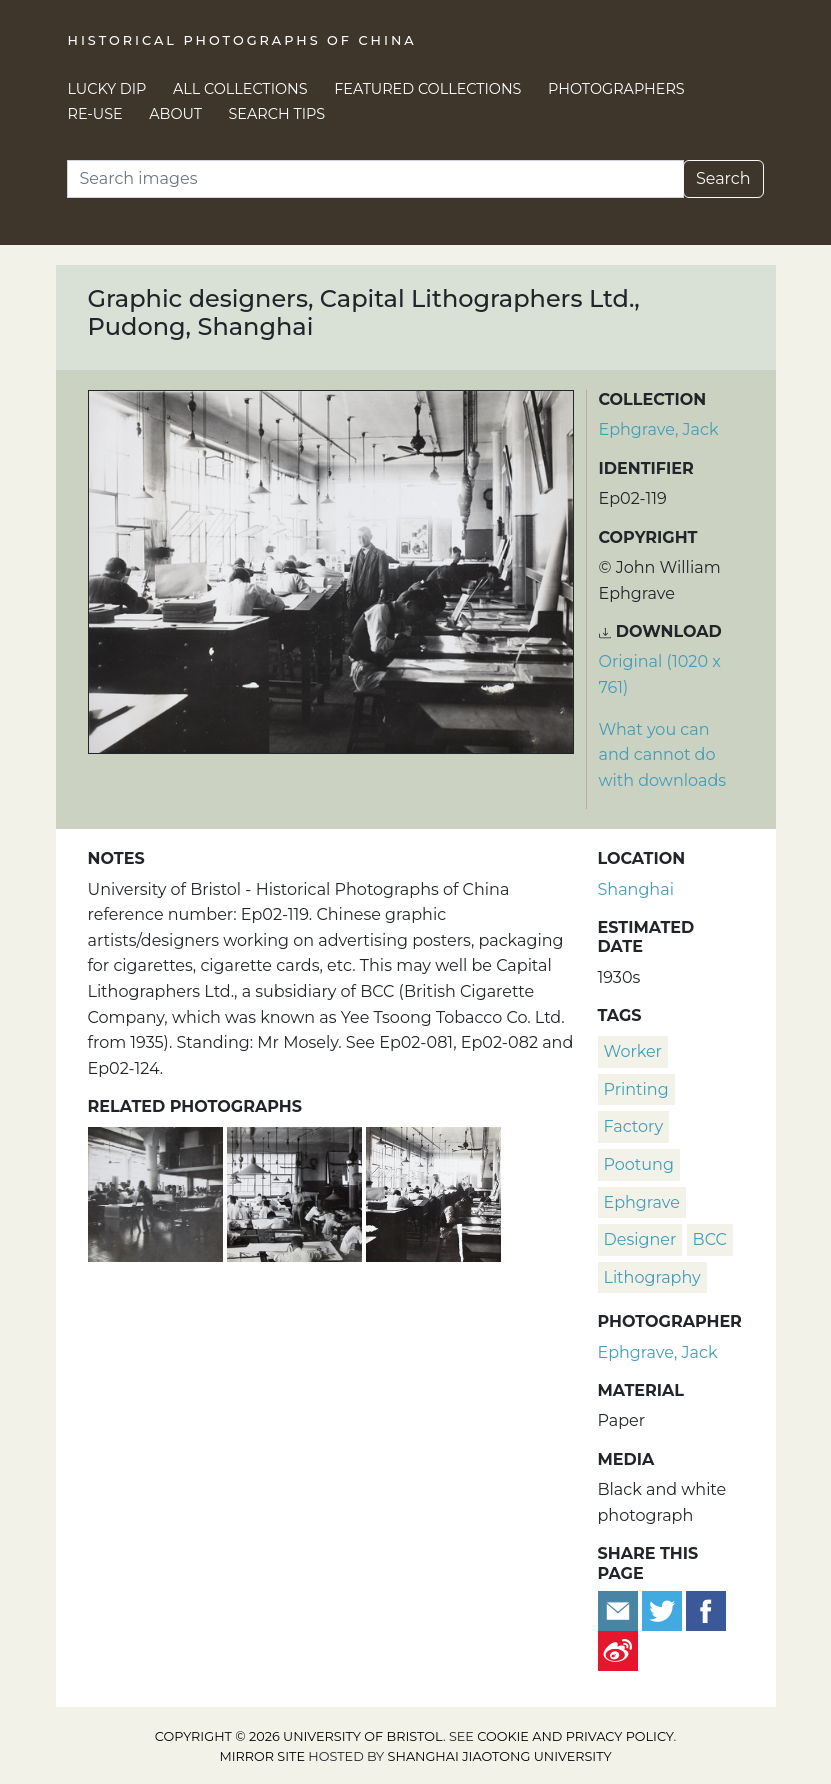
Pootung (639, 1164)
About (175, 114)
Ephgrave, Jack (659, 429)
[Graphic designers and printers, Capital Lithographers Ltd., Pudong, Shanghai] (157, 1192)
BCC (710, 1239)
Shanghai (636, 889)
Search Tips (277, 114)
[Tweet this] (664, 1609)
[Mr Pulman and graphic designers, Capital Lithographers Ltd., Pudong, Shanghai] (433, 1192)
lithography (652, 1277)
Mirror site (262, 1756)
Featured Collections (427, 89)
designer (640, 1239)
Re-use (95, 114)
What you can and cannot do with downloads (663, 755)
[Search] (375, 179)
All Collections (240, 89)
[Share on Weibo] (618, 1649)
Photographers (616, 89)
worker (633, 1051)
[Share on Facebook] (706, 1609)
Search (723, 178)
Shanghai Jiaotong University (500, 1756)
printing (636, 1089)
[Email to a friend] (620, 1609)
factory (634, 1126)
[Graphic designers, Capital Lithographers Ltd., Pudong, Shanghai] (296, 1192)
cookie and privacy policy (575, 1736)
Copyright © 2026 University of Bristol (299, 1736)
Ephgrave (642, 1202)
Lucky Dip (107, 89)
